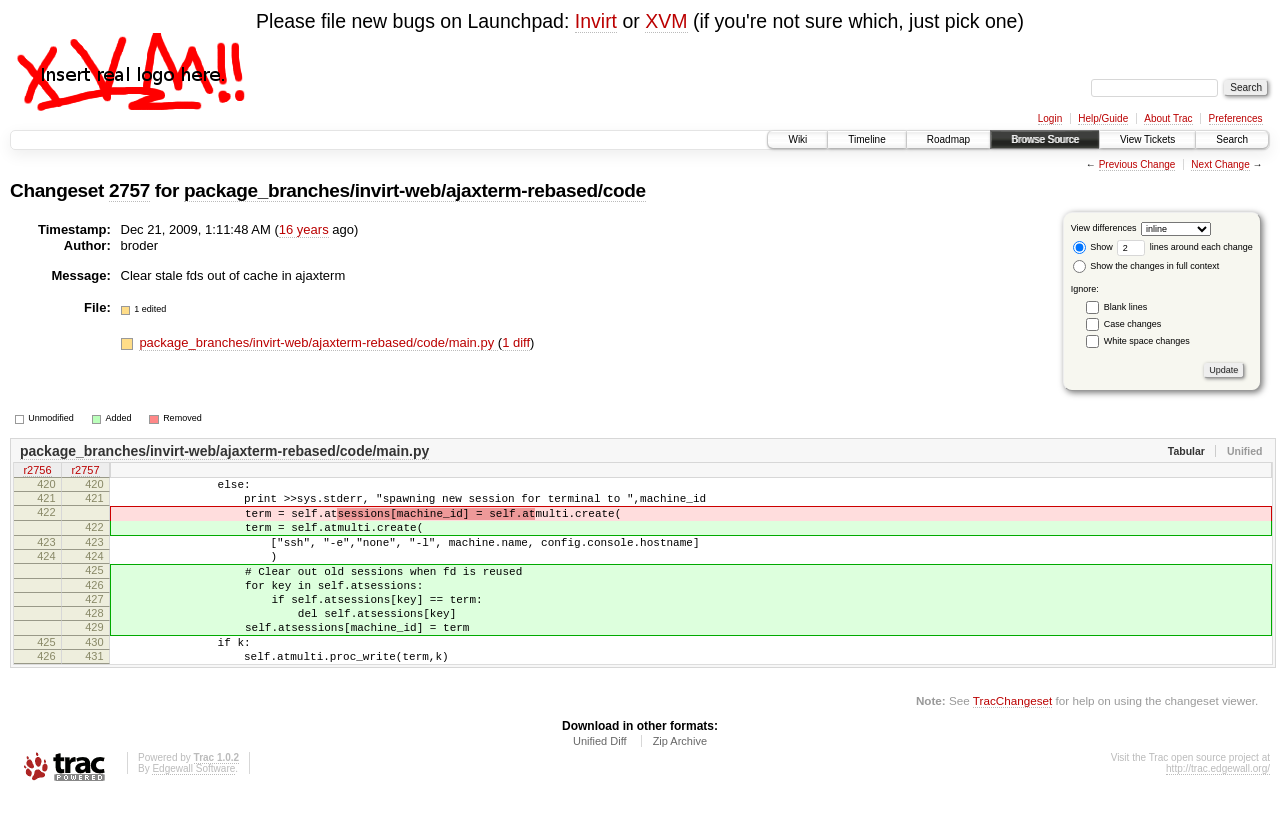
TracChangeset (1012, 742)
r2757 (85, 472)
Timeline (866, 139)
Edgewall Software (193, 810)
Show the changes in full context (1146, 266)
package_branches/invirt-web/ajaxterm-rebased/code (415, 190)
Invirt (596, 21)
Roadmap (948, 139)
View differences (1104, 228)
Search (1232, 139)
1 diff (516, 342)
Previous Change (1137, 164)
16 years (304, 229)
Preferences (1236, 118)
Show (1093, 247)
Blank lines (1126, 307)
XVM (666, 21)
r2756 (37, 472)
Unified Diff (600, 783)
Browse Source (1045, 139)
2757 (129, 190)
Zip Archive (680, 783)
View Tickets (1147, 139)
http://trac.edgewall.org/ (1218, 810)
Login (1050, 118)
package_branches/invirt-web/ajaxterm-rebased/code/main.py (318, 342)
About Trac (1168, 118)
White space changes (1147, 341)
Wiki (797, 139)
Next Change (1220, 164)
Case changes (1133, 324)
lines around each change (1185, 247)
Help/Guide (1103, 118)
